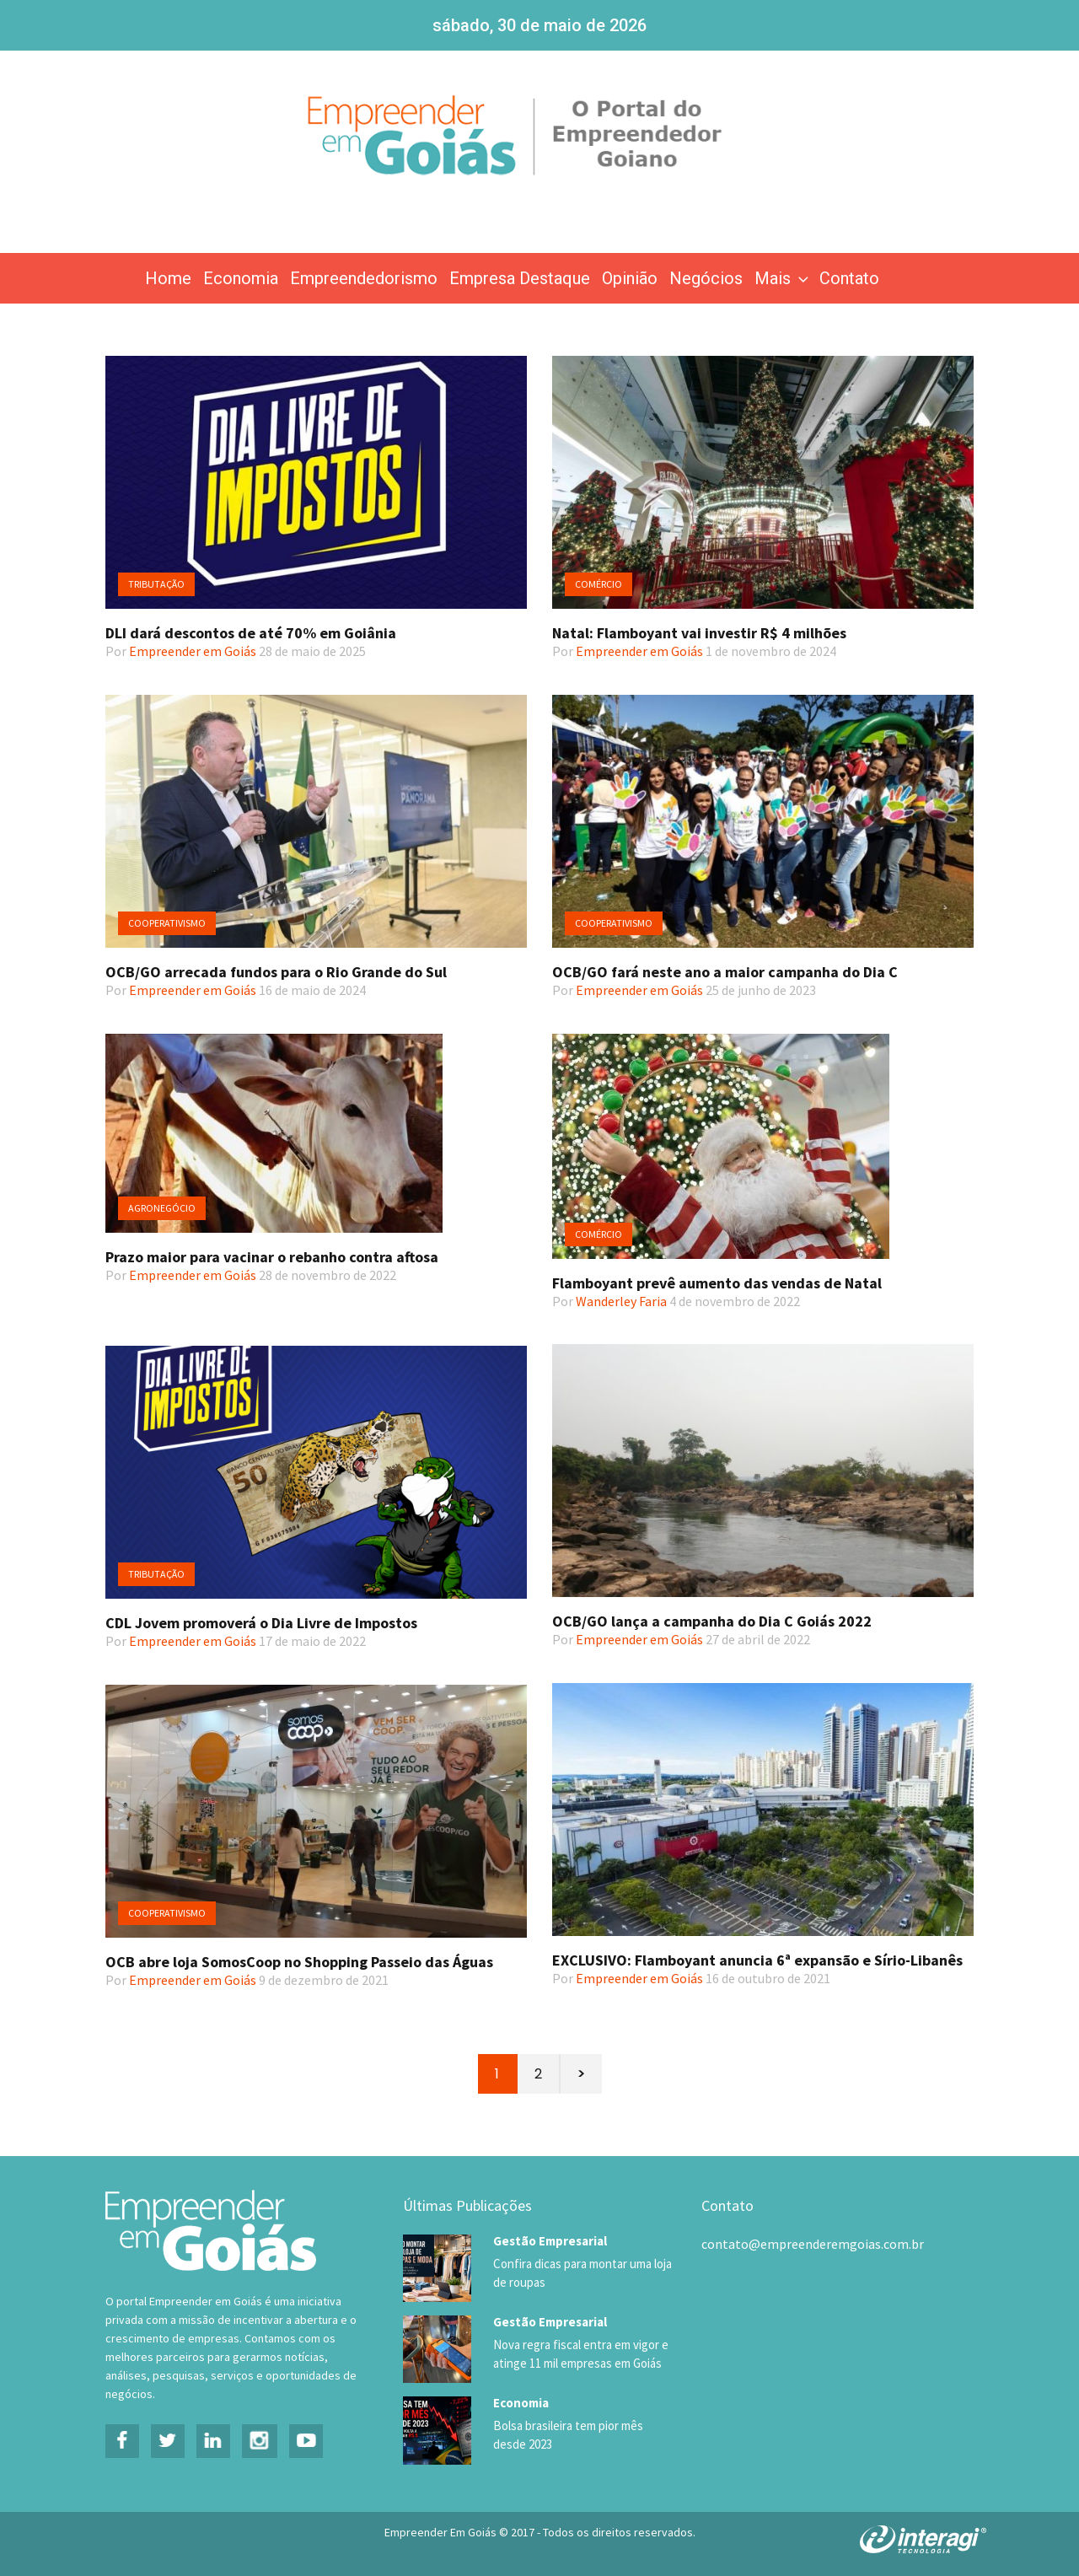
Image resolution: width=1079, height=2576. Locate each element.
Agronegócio (162, 1208)
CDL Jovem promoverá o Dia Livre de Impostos (261, 1622)
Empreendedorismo (364, 278)
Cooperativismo (167, 923)
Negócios (706, 278)
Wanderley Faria (621, 1301)
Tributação (156, 584)
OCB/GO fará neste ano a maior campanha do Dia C (725, 971)
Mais (783, 278)
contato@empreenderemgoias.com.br (812, 2243)
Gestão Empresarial (550, 2241)
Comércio (598, 584)
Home (168, 278)
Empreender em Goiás (192, 651)
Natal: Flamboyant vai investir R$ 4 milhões (699, 633)
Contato (849, 278)
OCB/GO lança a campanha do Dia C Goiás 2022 (712, 1621)
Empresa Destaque (519, 278)
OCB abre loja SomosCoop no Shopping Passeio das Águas (299, 1961)
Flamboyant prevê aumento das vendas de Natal (717, 1283)
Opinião (630, 278)
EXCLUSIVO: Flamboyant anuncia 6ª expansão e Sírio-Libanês (757, 1960)
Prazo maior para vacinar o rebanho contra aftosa (271, 1256)
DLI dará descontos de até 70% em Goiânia (250, 633)
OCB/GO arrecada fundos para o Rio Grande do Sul (276, 971)
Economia (240, 278)
